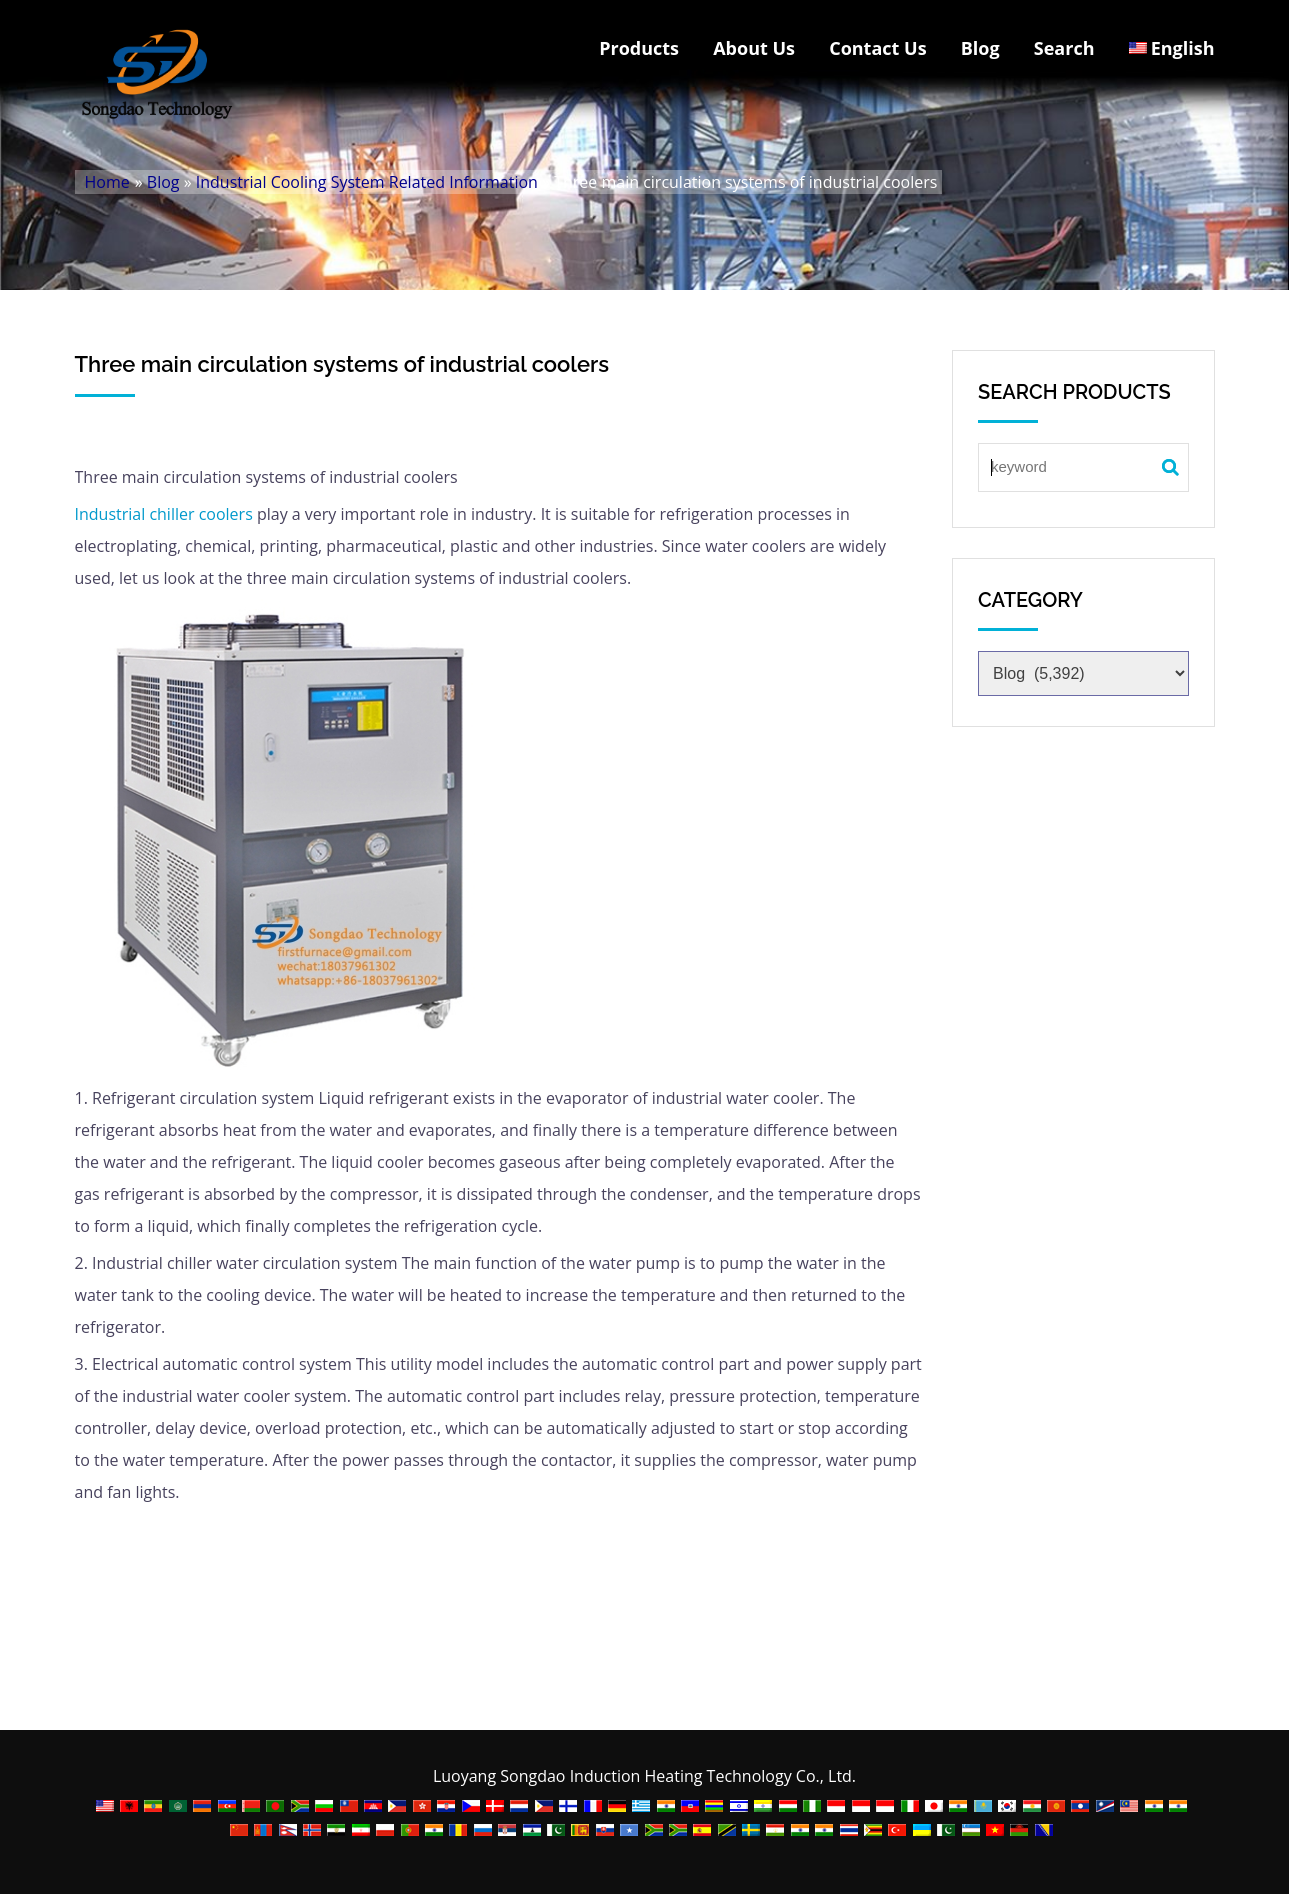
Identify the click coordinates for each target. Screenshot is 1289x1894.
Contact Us (877, 48)
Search (1064, 48)
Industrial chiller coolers (164, 514)
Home (107, 182)
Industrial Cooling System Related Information (367, 182)
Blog (980, 48)
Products (639, 48)
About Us (754, 48)
